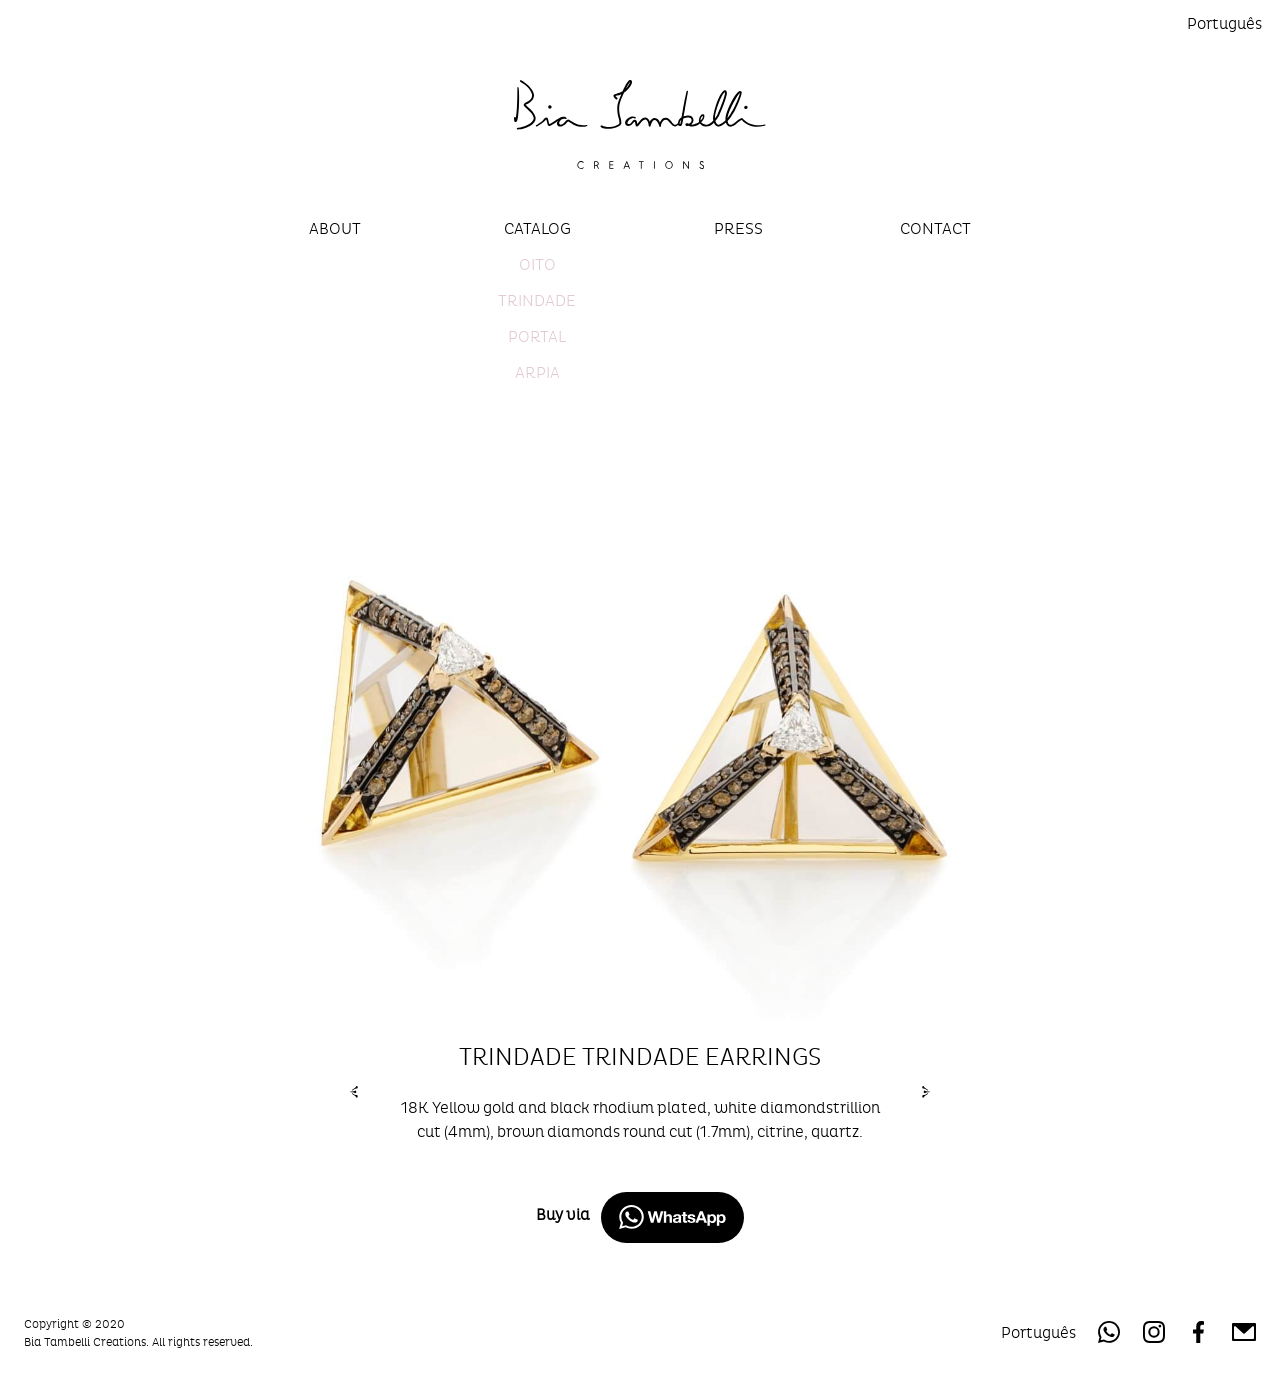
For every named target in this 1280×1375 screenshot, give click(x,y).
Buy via (640, 1217)
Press (738, 228)
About (335, 228)
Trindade (537, 300)
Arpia (537, 372)
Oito (537, 264)
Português (1224, 23)
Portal (537, 336)
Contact (935, 228)
